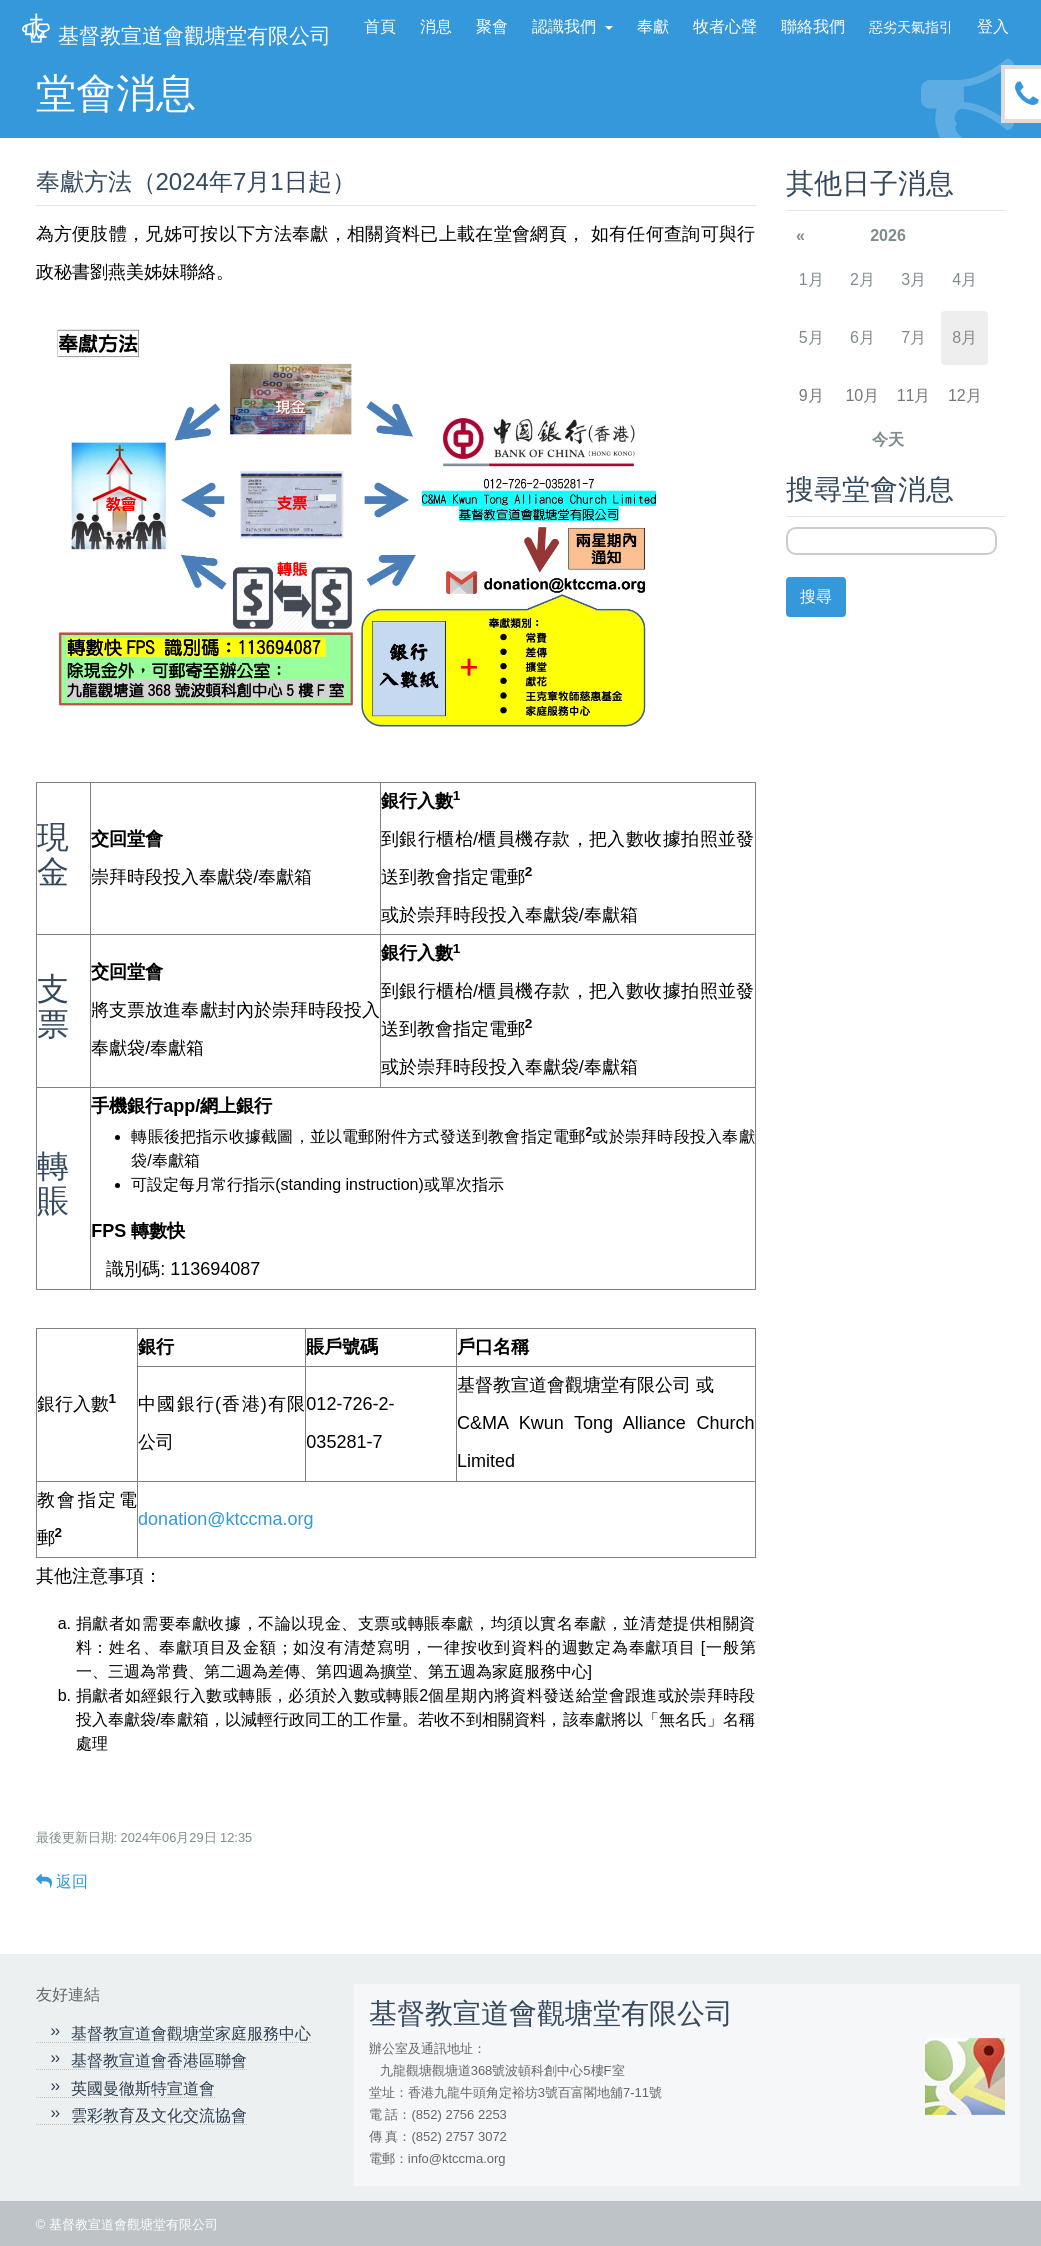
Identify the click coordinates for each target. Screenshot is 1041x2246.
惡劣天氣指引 (911, 27)
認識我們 (566, 26)
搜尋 (816, 596)
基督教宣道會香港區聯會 (159, 2060)
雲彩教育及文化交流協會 (159, 2115)
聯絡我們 (813, 26)
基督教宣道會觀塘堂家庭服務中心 (191, 2033)
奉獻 (653, 26)
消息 (436, 26)
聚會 (492, 26)
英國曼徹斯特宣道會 (143, 2088)
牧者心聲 (725, 26)
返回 (62, 1881)
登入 (993, 26)
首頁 (380, 26)
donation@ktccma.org (225, 1519)
